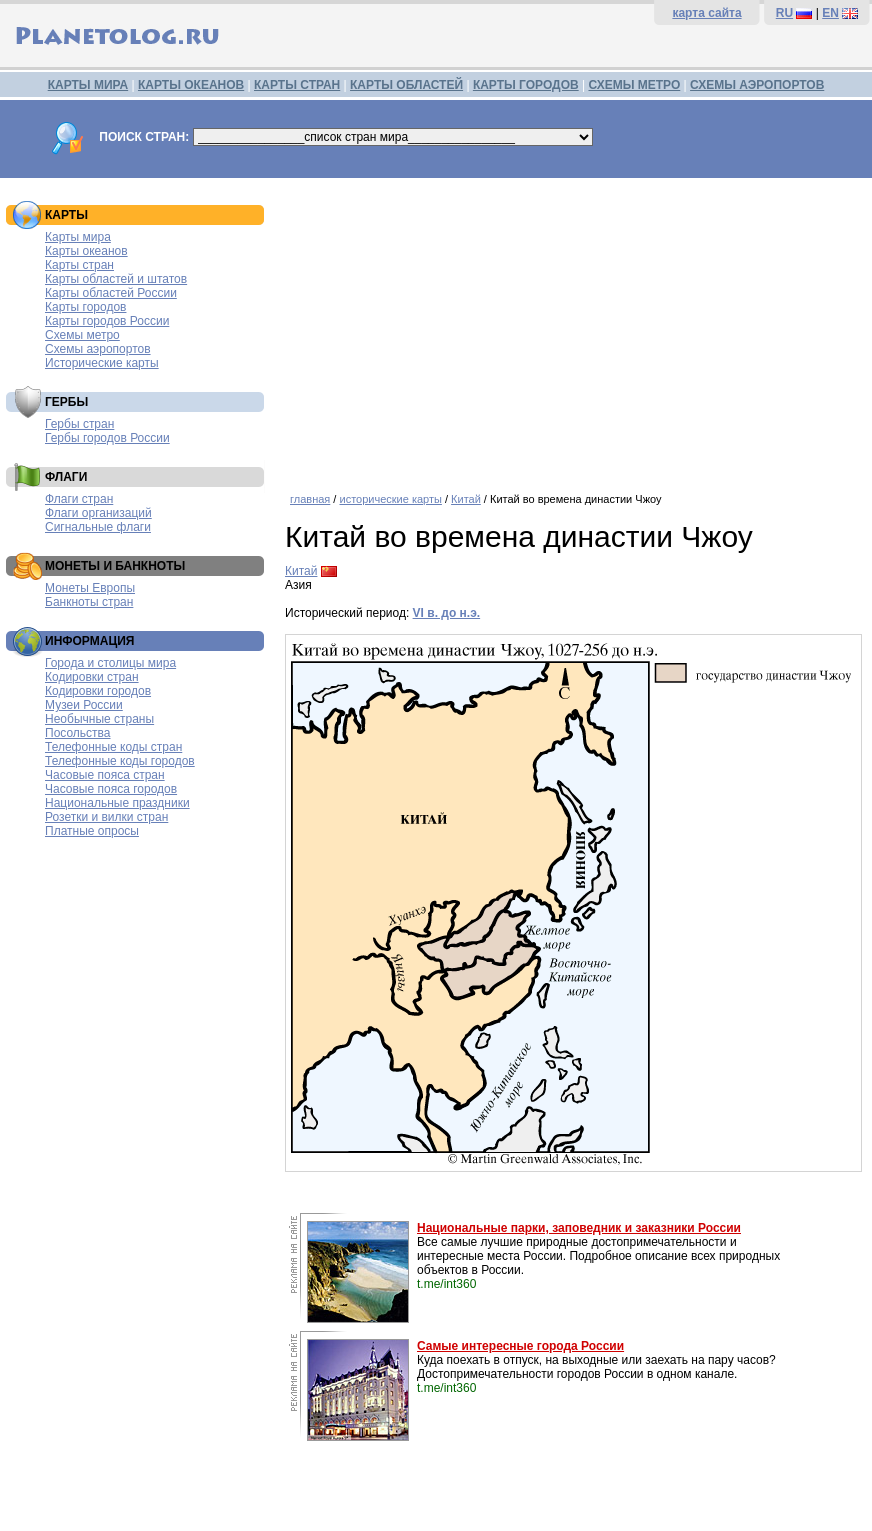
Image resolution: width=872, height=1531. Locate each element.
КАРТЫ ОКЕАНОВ (191, 85)
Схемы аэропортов (98, 349)
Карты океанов (86, 251)
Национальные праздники (117, 803)
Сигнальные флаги (98, 527)
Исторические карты (102, 363)
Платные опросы (92, 831)
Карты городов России (107, 321)
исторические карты (390, 499)
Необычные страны (99, 719)
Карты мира (78, 237)
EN (830, 13)
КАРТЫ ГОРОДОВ (526, 85)
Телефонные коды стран (113, 747)
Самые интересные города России (520, 1346)
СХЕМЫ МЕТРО (634, 85)
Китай (466, 499)
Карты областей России (111, 293)
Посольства (78, 733)
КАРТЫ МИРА (88, 85)
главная (310, 499)
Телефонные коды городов (120, 761)
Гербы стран (79, 424)
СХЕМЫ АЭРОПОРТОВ (757, 85)
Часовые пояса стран (105, 775)
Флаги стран (79, 499)
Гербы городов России (107, 438)
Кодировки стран (92, 677)
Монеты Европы (90, 588)
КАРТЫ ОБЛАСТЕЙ (406, 85)
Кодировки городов (98, 691)
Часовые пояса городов (111, 789)
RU (784, 13)
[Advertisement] (573, 328)
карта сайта (706, 13)
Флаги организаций (98, 513)
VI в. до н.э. (447, 613)
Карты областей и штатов (116, 279)
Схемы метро (82, 335)
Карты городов (85, 307)
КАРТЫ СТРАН (297, 85)
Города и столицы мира (110, 663)
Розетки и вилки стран (106, 817)
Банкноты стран (89, 602)
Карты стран (79, 265)
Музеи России (84, 705)
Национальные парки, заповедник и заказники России (579, 1228)
